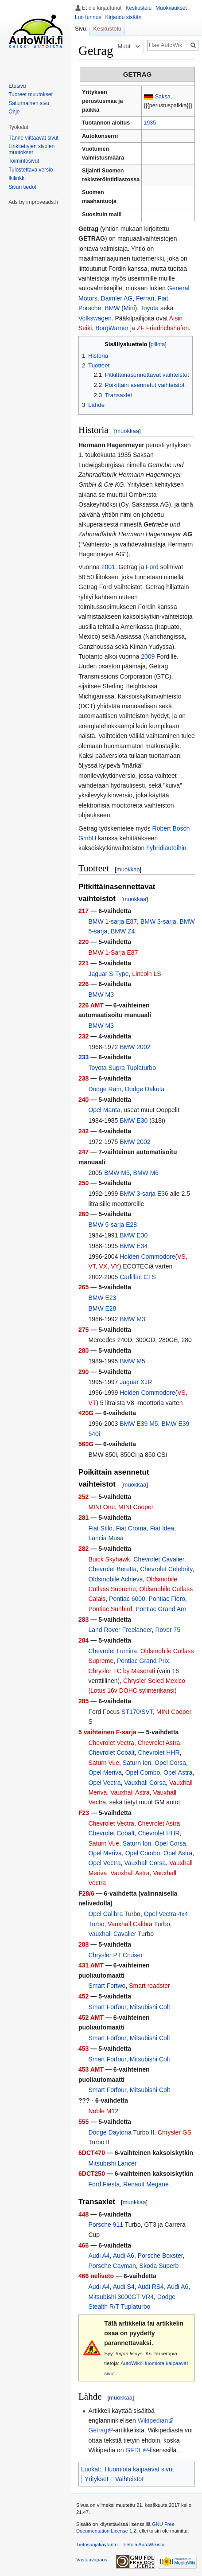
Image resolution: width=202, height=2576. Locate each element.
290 (83, 1371)
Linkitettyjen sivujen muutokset (31, 149)
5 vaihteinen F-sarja (107, 1732)
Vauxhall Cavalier (112, 1933)
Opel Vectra (104, 1782)
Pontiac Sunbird (110, 1608)
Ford (152, 566)
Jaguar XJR (136, 1382)
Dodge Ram (104, 1089)
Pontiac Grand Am (161, 1608)
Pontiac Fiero (167, 1598)
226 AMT (91, 1005)
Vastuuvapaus (91, 2559)
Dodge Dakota (145, 1089)
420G (85, 1413)
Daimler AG (117, 298)
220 (83, 941)
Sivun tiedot (22, 187)
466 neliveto (96, 2275)
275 (83, 1329)
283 (83, 1619)
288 (83, 1944)
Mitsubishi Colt (150, 2006)
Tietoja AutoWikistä (144, 2544)
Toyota (149, 308)
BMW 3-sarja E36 (144, 1193)
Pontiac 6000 (127, 1598)
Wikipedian (153, 2420)
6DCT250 (91, 2173)
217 (83, 910)
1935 (150, 123)
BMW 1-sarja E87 (112, 921)
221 (83, 963)
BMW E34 (134, 1245)
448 (83, 2214)
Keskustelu (138, 8)
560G (85, 1444)
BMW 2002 (135, 1046)
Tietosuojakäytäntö (97, 2544)
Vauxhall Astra (129, 1792)
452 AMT (91, 2017)
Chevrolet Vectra (111, 1742)
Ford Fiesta (104, 2184)
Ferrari (145, 298)
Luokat (90, 2469)
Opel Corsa (170, 1762)
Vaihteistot (129, 2478)
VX (103, 1266)
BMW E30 (134, 1120)
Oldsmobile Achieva (115, 1579)
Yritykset (97, 2478)
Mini (129, 308)
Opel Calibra (105, 1913)
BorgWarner (111, 328)
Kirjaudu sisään (123, 17)
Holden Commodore (147, 1256)
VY (115, 1266)
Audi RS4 (151, 2286)
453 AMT (91, 2069)
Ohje (13, 112)
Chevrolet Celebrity (166, 1569)
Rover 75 (167, 1629)
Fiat (163, 298)
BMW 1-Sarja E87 (113, 952)
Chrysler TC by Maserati (121, 1670)
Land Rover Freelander (120, 1629)
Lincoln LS (146, 973)
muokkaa (127, 431)
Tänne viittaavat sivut (33, 138)
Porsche (89, 308)
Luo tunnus (88, 17)
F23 (83, 1812)
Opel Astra (177, 1772)
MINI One (101, 1506)
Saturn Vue (103, 1762)
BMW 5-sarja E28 (112, 1224)
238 (83, 1078)
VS (181, 1256)
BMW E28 (102, 1308)
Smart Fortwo (106, 1985)
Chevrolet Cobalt (111, 1752)
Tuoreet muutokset (30, 94)
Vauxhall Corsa (145, 1782)
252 (83, 1496)
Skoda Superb (159, 2265)
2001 (108, 566)
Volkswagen (95, 318)
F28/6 (86, 1893)
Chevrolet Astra (159, 1742)
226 (83, 983)
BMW (112, 308)
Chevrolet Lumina (112, 1651)
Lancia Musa (105, 1538)
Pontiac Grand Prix (143, 1660)
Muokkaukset (171, 8)
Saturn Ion (137, 1762)
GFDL (133, 2450)
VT (91, 1266)
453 (83, 2048)
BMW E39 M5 (139, 1423)
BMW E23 (102, 1297)
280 (83, 1350)
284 (83, 1640)
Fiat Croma (131, 1528)
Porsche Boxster (160, 2255)
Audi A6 (123, 2255)
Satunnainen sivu (28, 103)
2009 (148, 656)
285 (83, 1701)
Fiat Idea (162, 1528)
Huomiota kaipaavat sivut (139, 2469)
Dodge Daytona (109, 2132)
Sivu (80, 28)
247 (83, 1151)
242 (83, 1131)
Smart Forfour (107, 2006)
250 (83, 1183)
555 (83, 2121)
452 (83, 1996)
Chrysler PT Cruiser (115, 1955)
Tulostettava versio (30, 170)
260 (83, 1214)
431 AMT (91, 1965)
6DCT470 (91, 2152)
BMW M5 (117, 1172)
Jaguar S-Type (108, 973)
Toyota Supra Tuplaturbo (122, 1067)
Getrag (97, 2430)
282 (83, 1548)
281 (83, 1517)
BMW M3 (101, 994)
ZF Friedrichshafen (163, 328)
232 (83, 1036)
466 (83, 2245)
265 (83, 1287)
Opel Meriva (104, 1772)
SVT (147, 1711)
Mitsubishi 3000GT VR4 (121, 2296)
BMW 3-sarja (158, 921)
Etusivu (17, 86)
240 (83, 1099)
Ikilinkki (17, 178)
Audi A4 (98, 2255)
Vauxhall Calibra (130, 1924)
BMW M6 (146, 1172)
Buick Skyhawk (109, 1559)
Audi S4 (124, 2286)
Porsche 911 (105, 2224)
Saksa (163, 97)
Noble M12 (103, 2111)
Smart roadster (149, 1985)
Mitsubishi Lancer (112, 2163)
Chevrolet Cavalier (158, 1559)
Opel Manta (104, 1109)
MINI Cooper (135, 1506)
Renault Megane (146, 2184)
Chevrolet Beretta (112, 1569)
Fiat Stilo (100, 1528)
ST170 (130, 1711)
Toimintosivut (23, 161)
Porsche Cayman (112, 2265)
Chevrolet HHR (158, 1752)
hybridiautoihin (166, 847)
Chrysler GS (174, 2132)
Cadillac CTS (138, 1276)
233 (83, 1057)
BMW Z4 (123, 931)
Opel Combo (142, 1772)
